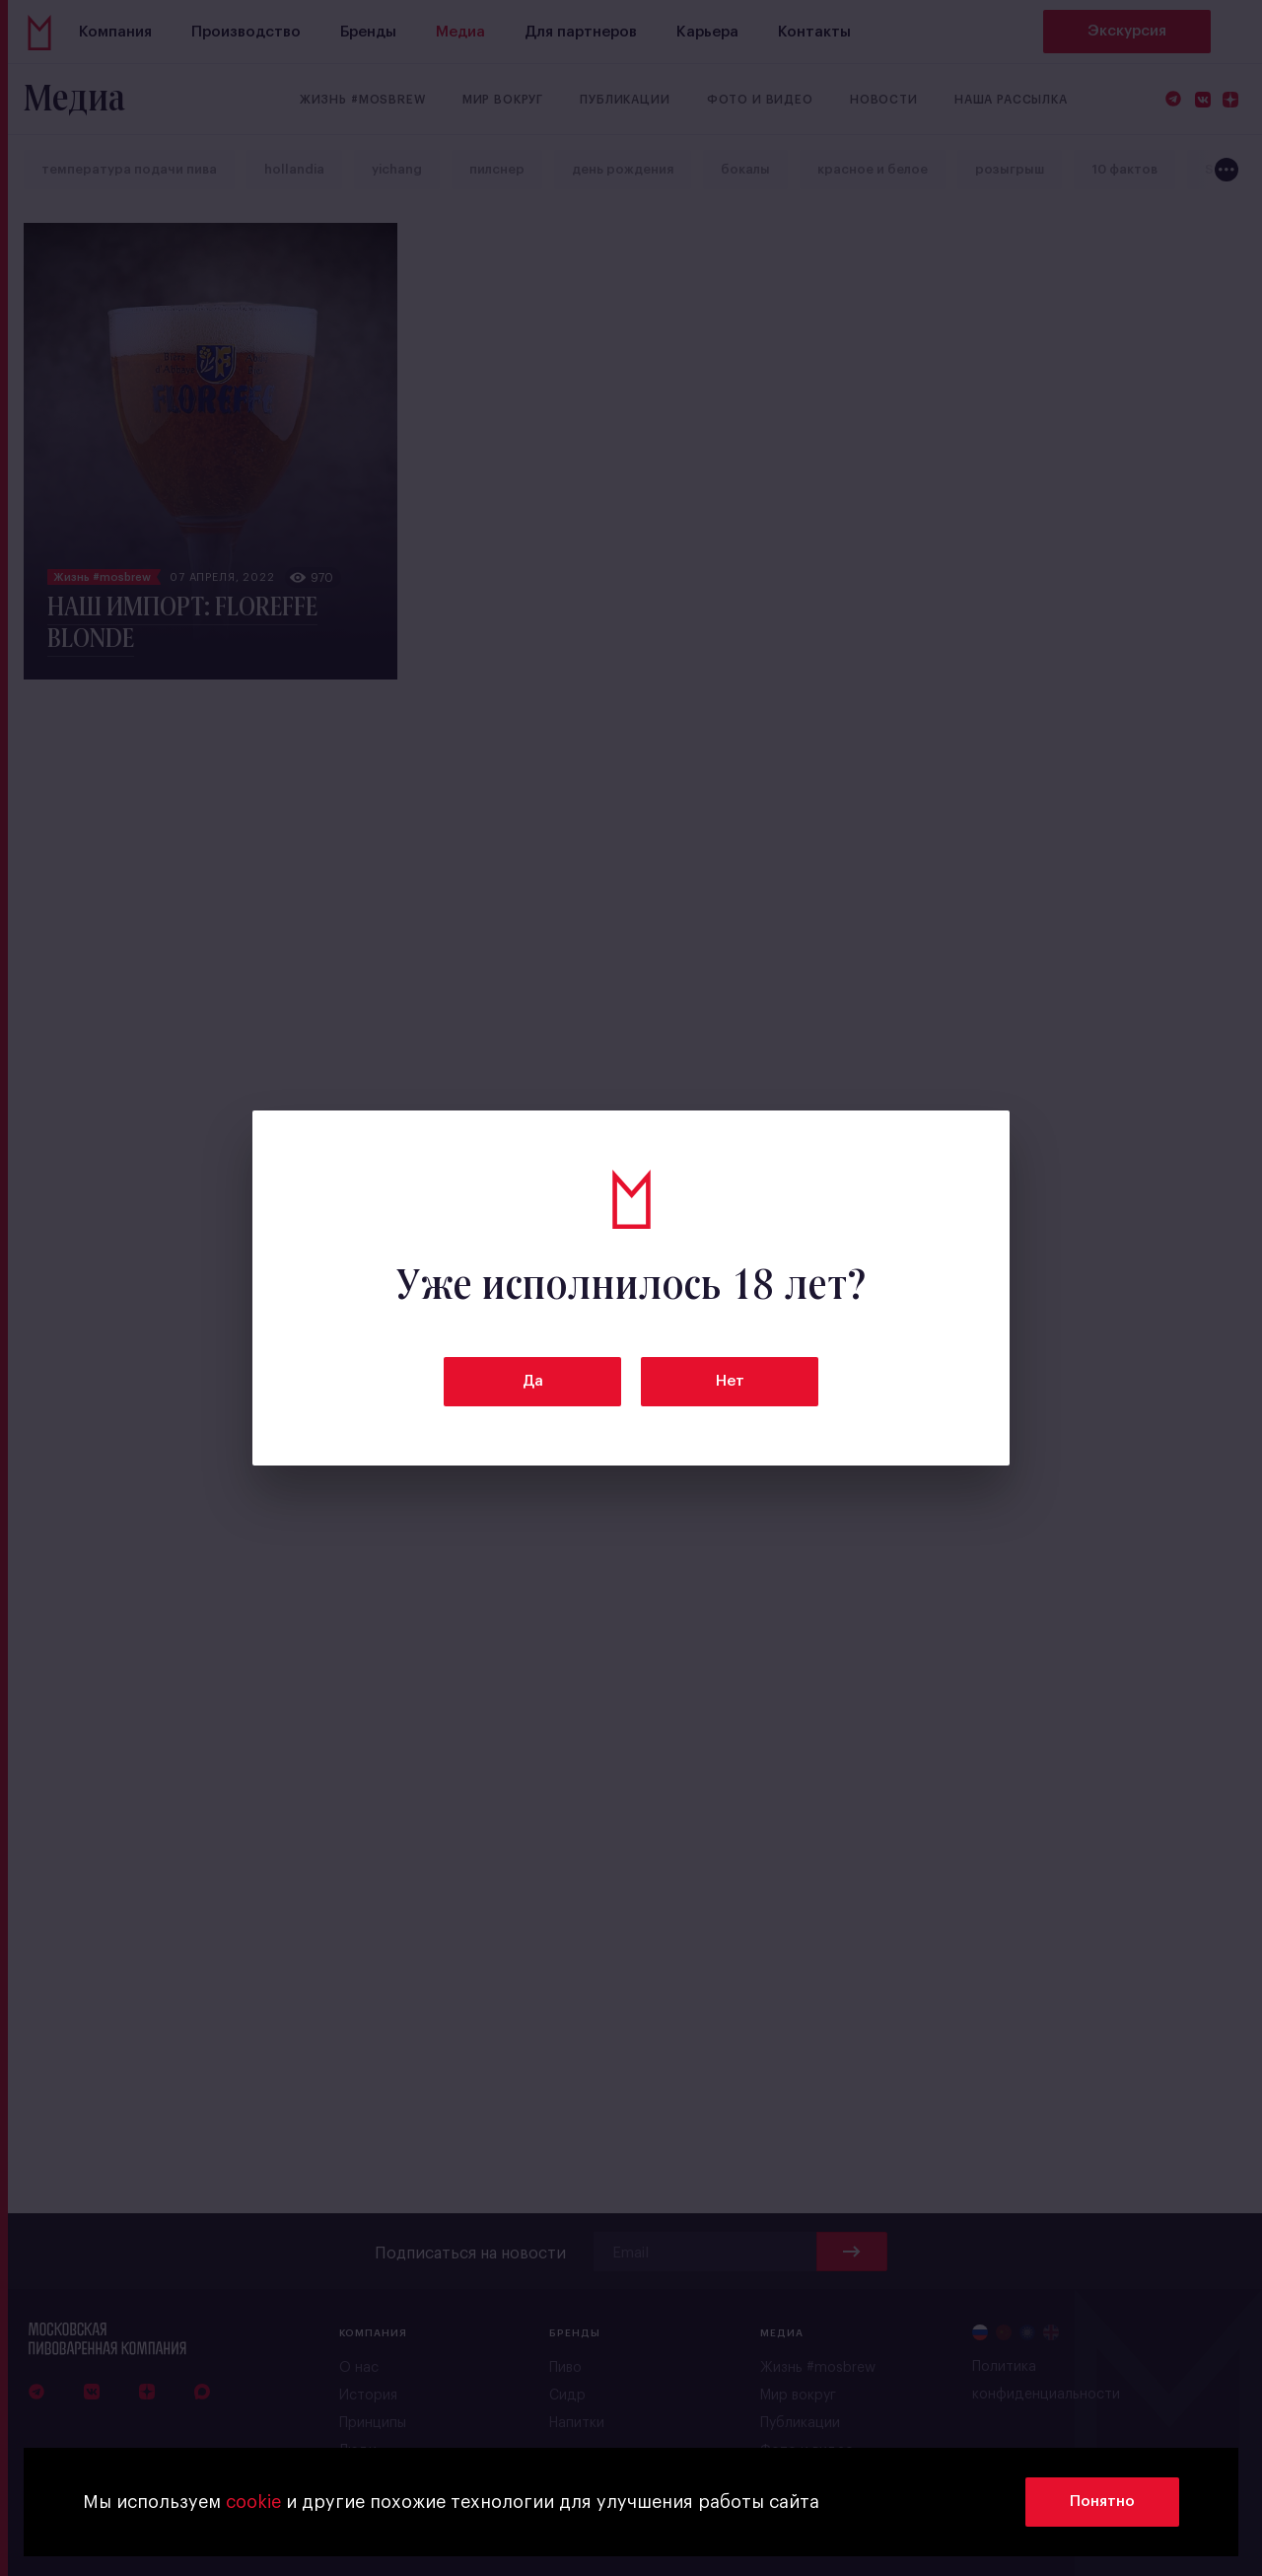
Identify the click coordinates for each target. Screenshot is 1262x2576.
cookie (253, 2502)
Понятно (1102, 2501)
